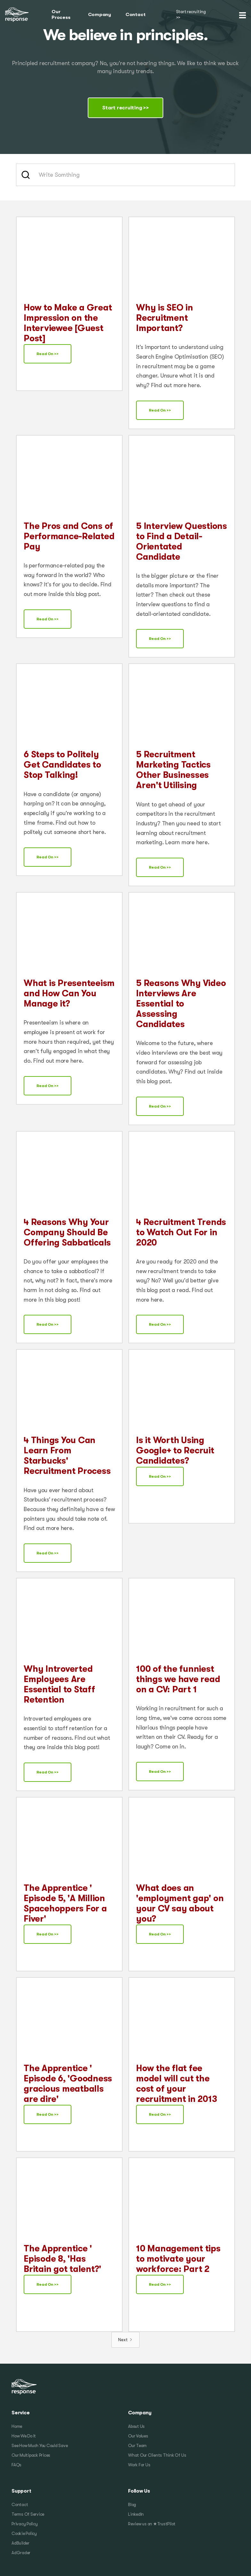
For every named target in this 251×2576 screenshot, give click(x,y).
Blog (132, 2504)
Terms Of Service (28, 2514)
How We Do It (24, 2436)
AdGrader (21, 2552)
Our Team (137, 2445)
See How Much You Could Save (40, 2445)
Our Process (61, 14)
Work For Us (139, 2464)
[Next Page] (125, 2340)
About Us (136, 2426)
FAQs (16, 2464)
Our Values (138, 2436)
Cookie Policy (24, 2533)
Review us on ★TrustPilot (151, 2523)
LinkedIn (136, 2514)
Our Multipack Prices (31, 2455)
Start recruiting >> (191, 14)
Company (99, 14)
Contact (135, 14)
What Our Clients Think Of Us (157, 2455)
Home (17, 2426)
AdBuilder (20, 2543)
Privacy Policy (25, 2523)
